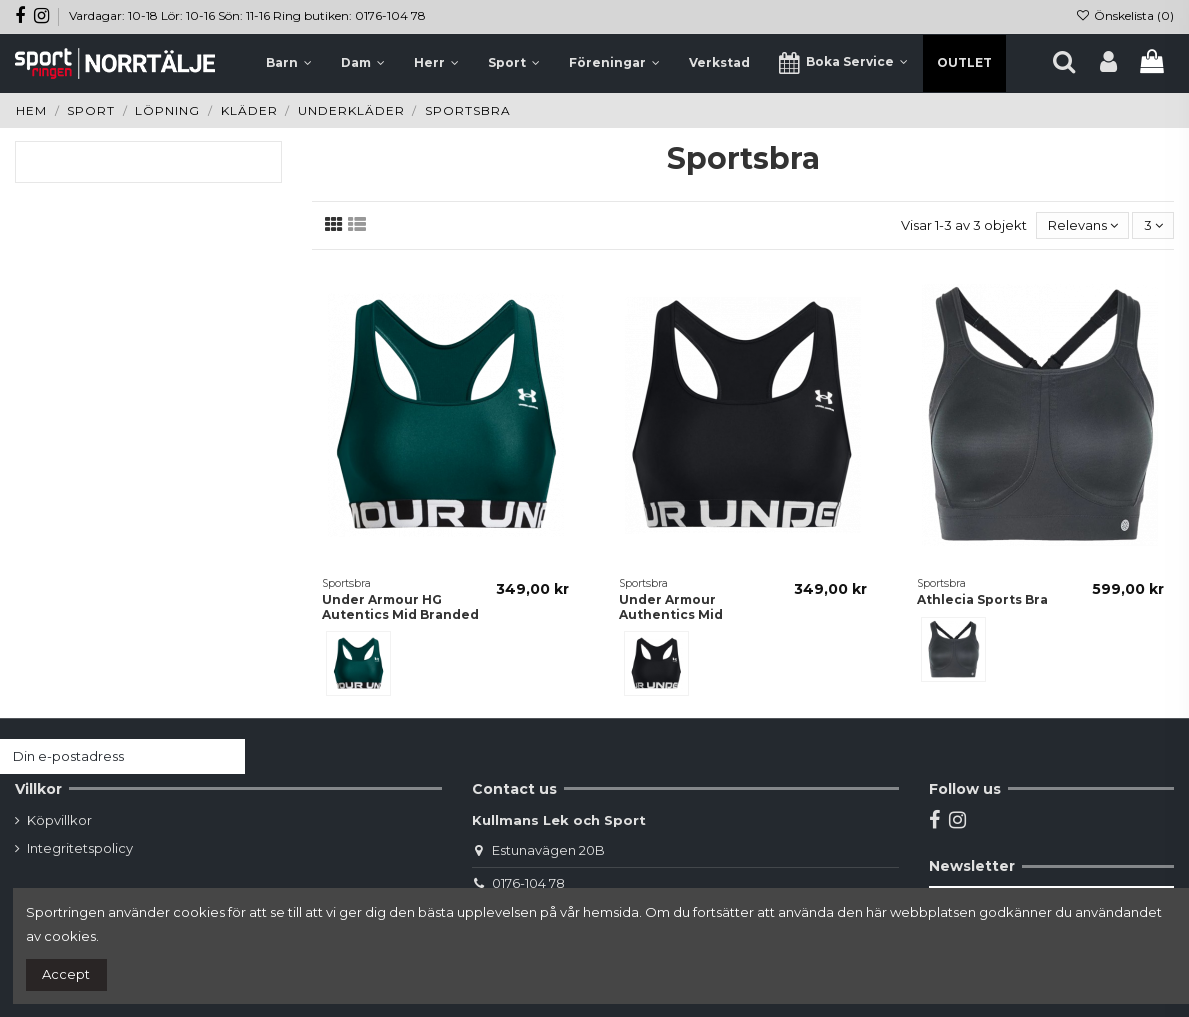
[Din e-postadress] (103, 756)
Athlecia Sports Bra (982, 599)
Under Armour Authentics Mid (671, 606)
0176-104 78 (528, 883)
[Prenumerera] (225, 756)
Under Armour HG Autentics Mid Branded (400, 606)
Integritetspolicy (80, 848)
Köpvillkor (59, 820)
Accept (66, 974)
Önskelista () (1125, 15)
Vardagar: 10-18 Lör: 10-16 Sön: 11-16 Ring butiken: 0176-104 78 (247, 15)
